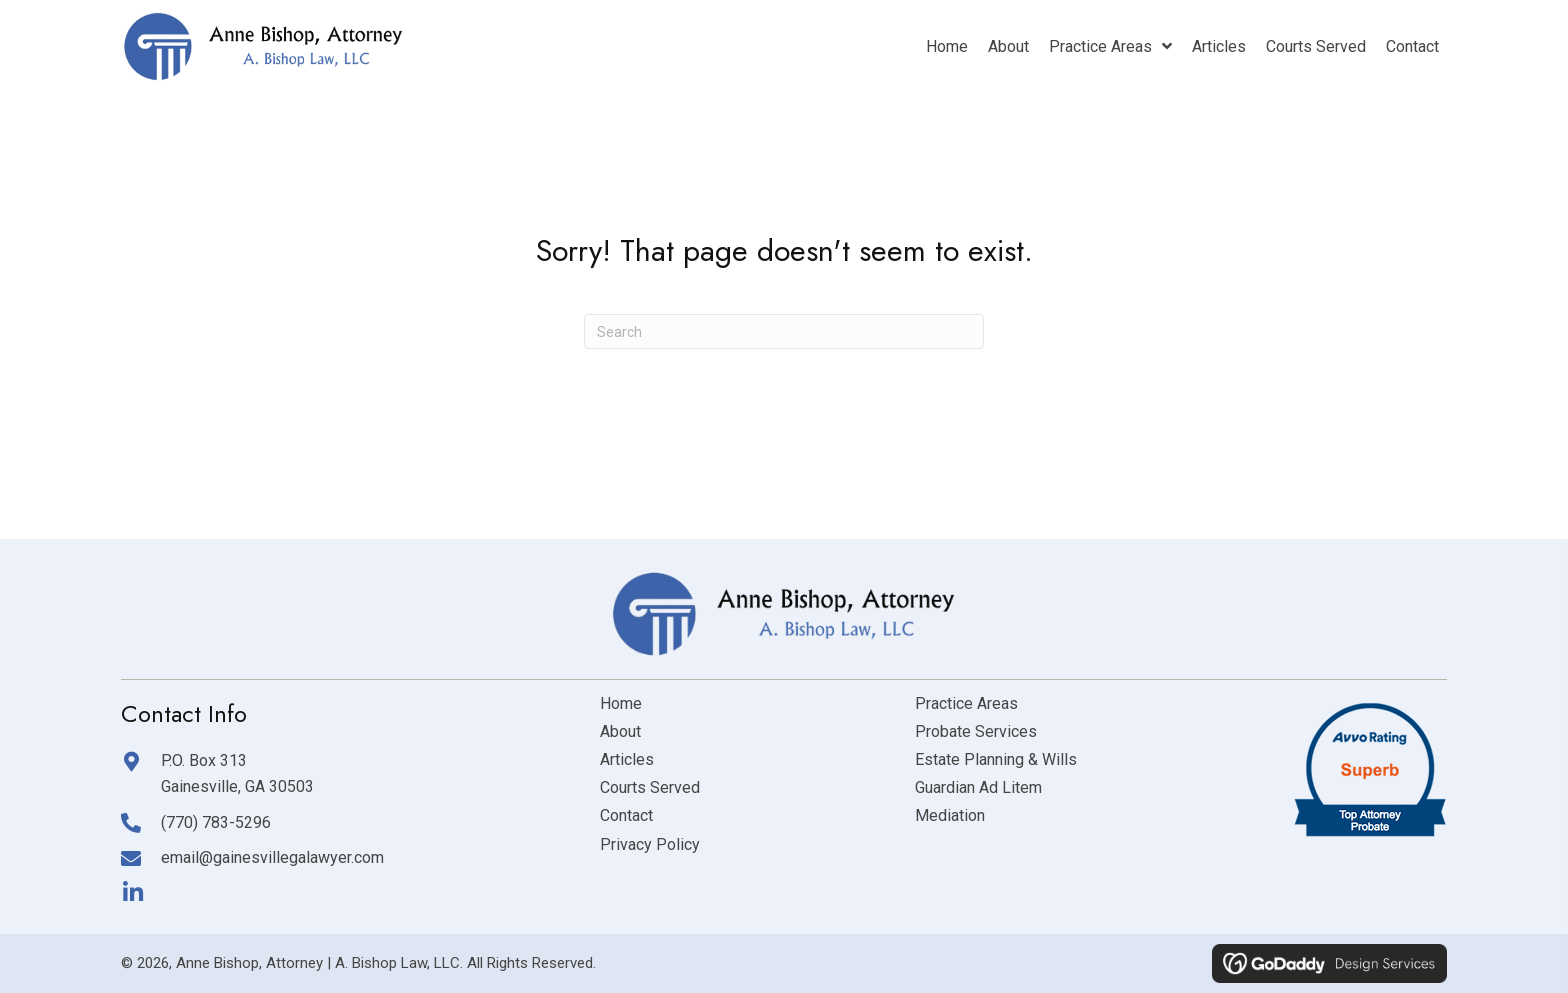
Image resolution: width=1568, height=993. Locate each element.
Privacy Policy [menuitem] (650, 844)
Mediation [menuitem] (950, 815)
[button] (132, 892)
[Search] (784, 331)
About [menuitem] (620, 731)
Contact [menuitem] (626, 815)
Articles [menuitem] (627, 759)
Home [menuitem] (621, 703)
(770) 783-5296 (216, 822)
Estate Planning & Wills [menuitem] (996, 759)
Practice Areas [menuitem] (966, 703)
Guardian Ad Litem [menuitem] (978, 787)
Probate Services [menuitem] (976, 731)
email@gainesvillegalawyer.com (272, 857)
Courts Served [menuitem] (650, 787)
